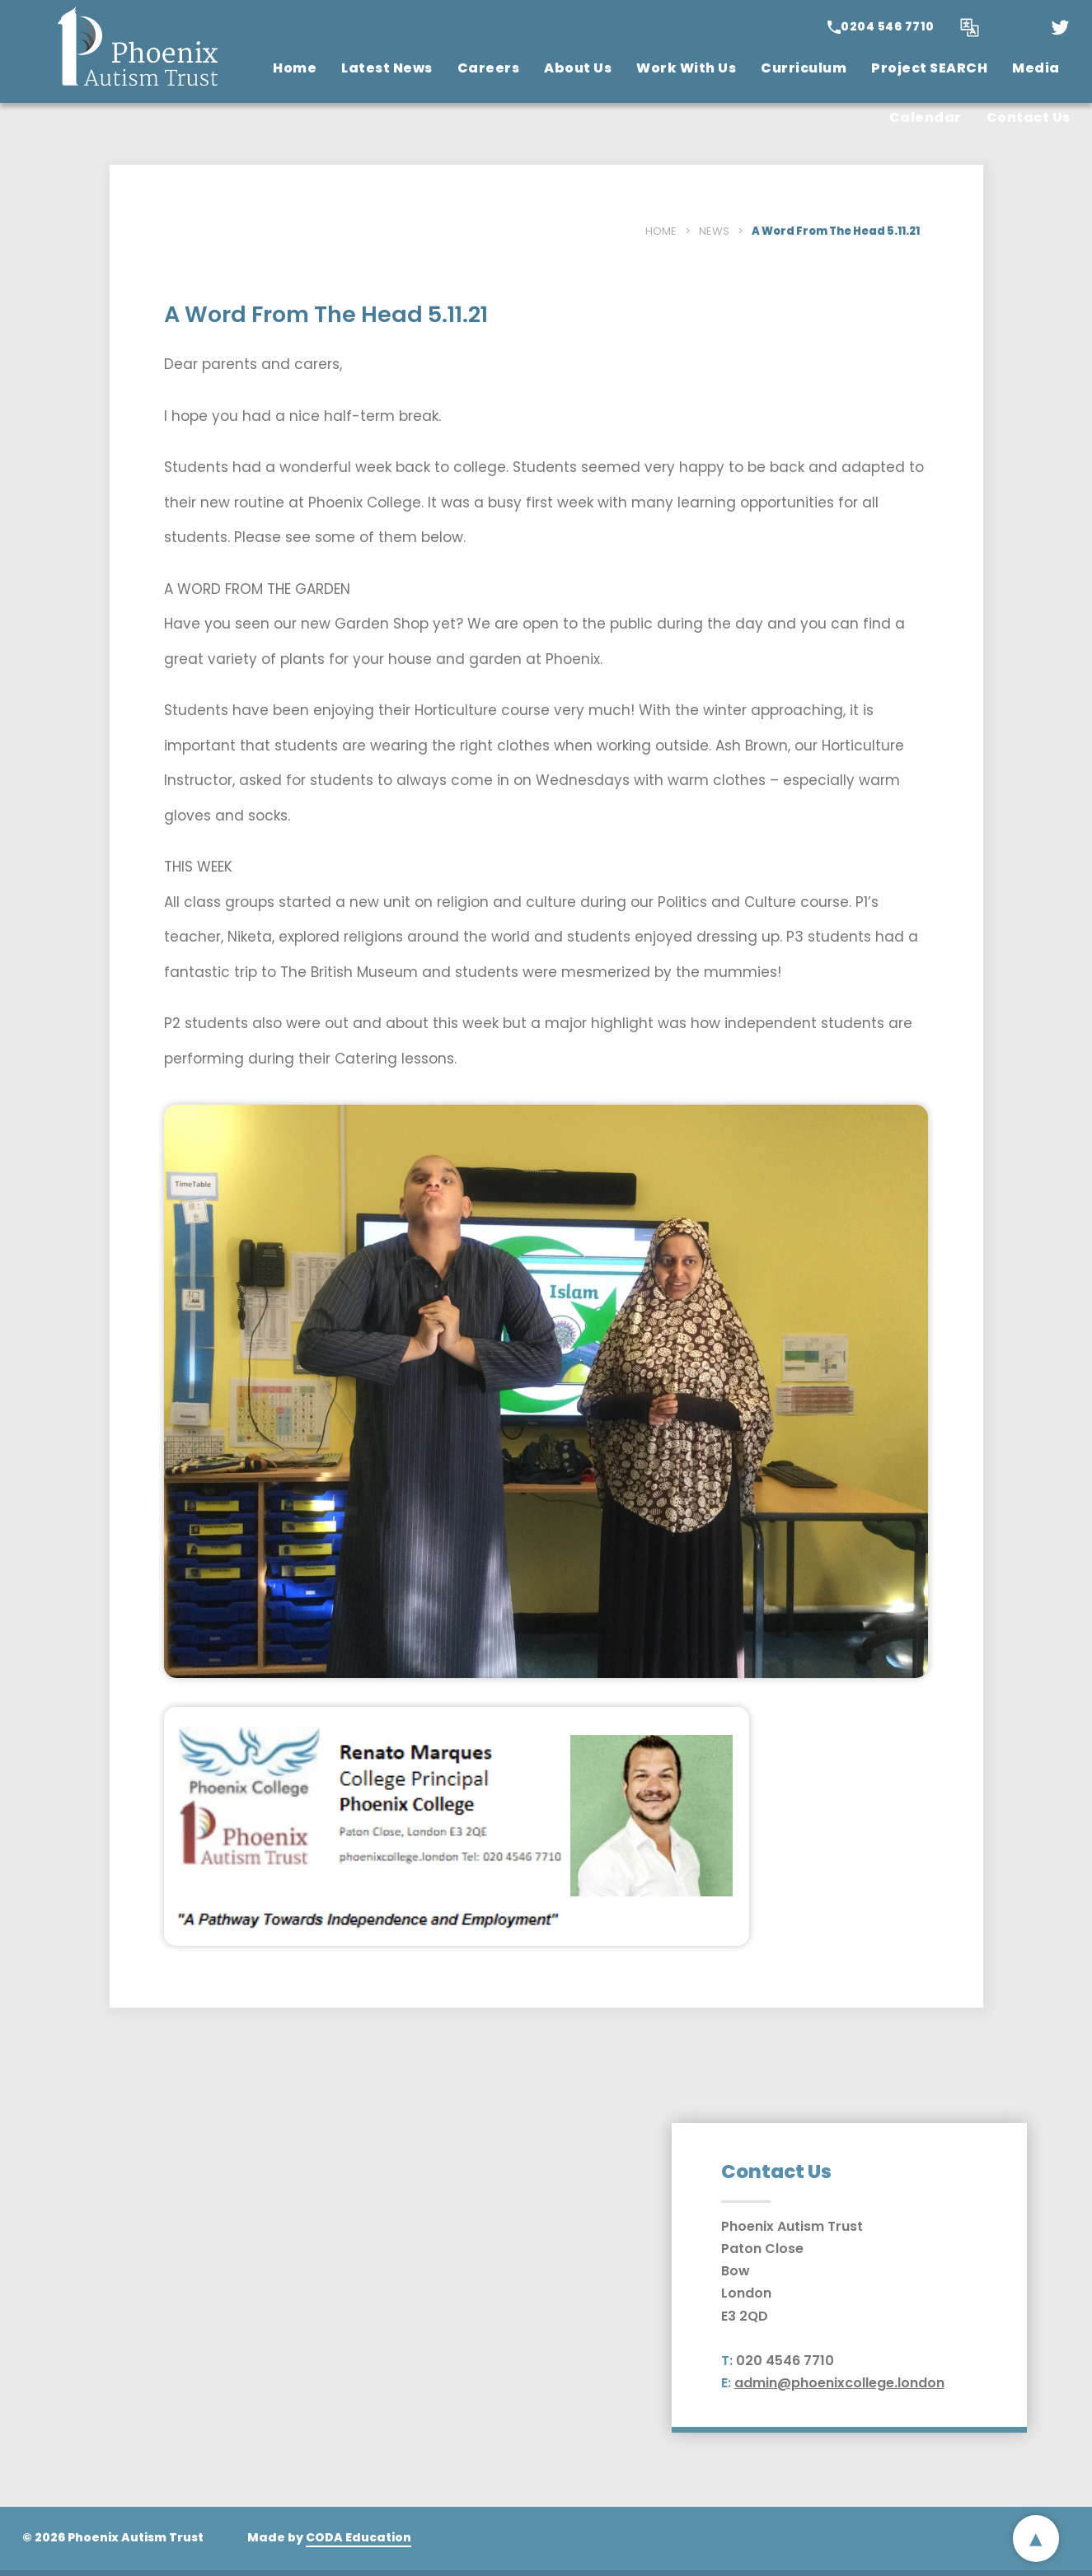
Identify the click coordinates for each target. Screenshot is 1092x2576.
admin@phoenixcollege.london (839, 2382)
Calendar (925, 117)
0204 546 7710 (888, 26)
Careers (488, 67)
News (714, 231)
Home (294, 67)
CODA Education (358, 2537)
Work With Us (686, 67)
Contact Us (1029, 117)
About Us (578, 67)
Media (1036, 67)
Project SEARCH (929, 67)
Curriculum (803, 67)
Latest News (387, 67)
